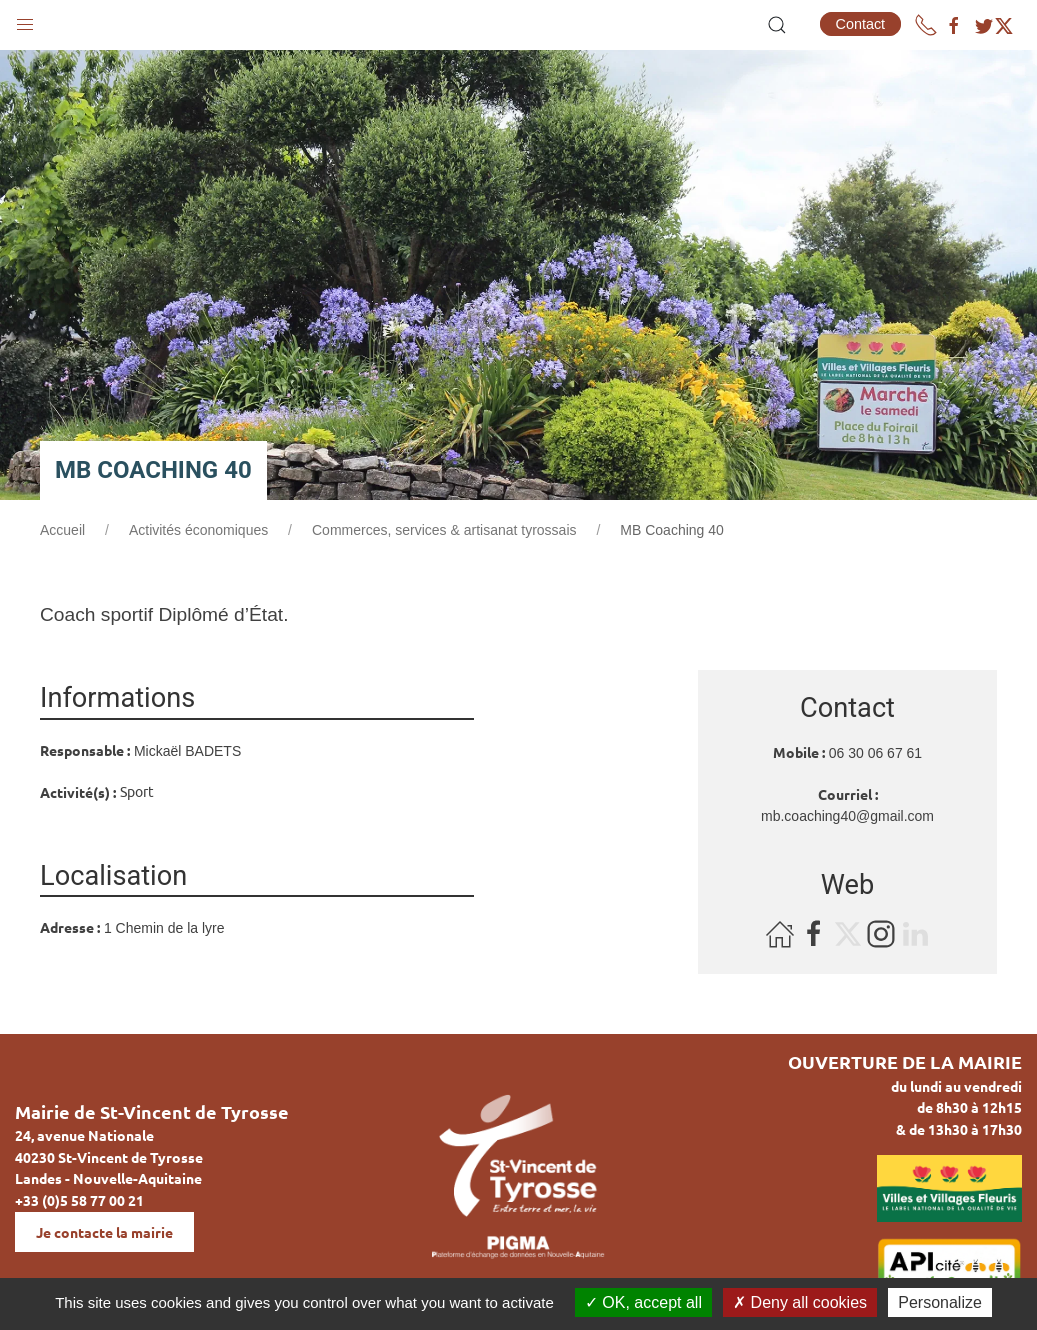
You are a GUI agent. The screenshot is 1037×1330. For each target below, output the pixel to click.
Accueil (62, 530)
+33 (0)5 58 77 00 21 (79, 1200)
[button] (25, 20)
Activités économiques (198, 530)
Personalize (940, 1302)
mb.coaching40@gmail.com (847, 816)
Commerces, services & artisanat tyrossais (444, 530)
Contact (861, 24)
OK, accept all (643, 1302)
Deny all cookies (800, 1302)
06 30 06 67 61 (875, 753)
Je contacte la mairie (104, 1232)
